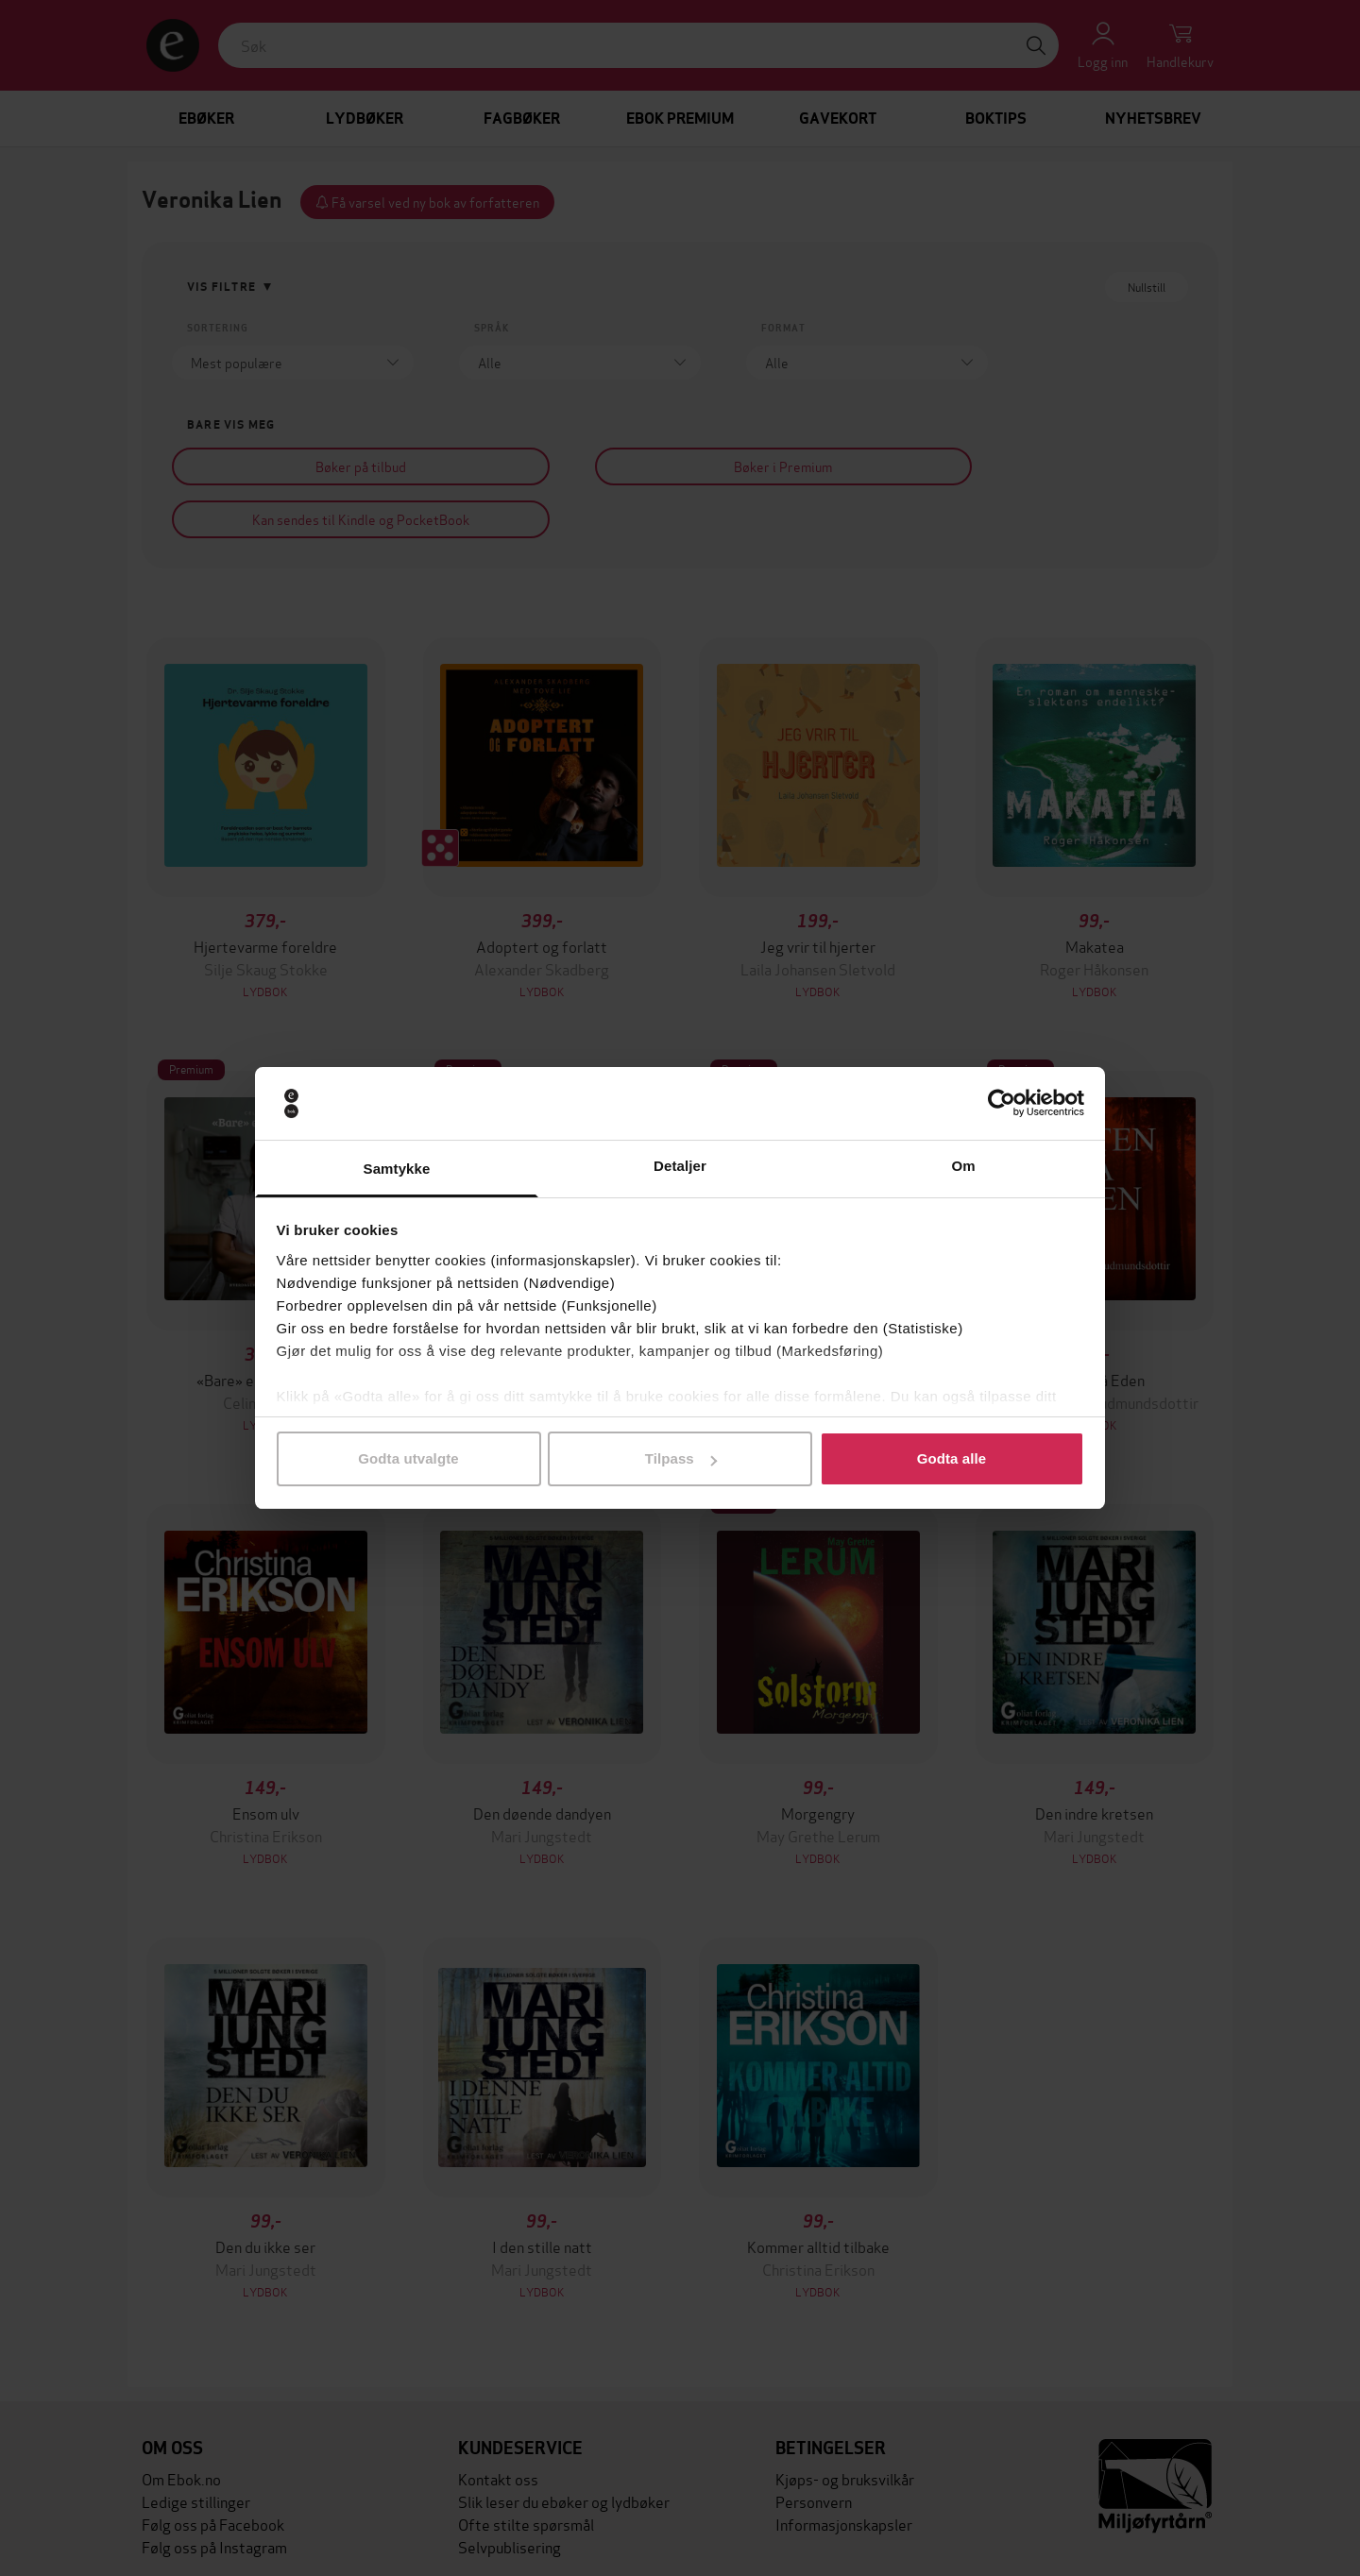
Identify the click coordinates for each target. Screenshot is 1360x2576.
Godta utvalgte (408, 1458)
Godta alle (952, 1458)
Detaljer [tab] (680, 1166)
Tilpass (681, 1458)
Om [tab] (963, 1166)
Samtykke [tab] (397, 1169)
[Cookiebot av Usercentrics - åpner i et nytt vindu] (1001, 1104)
